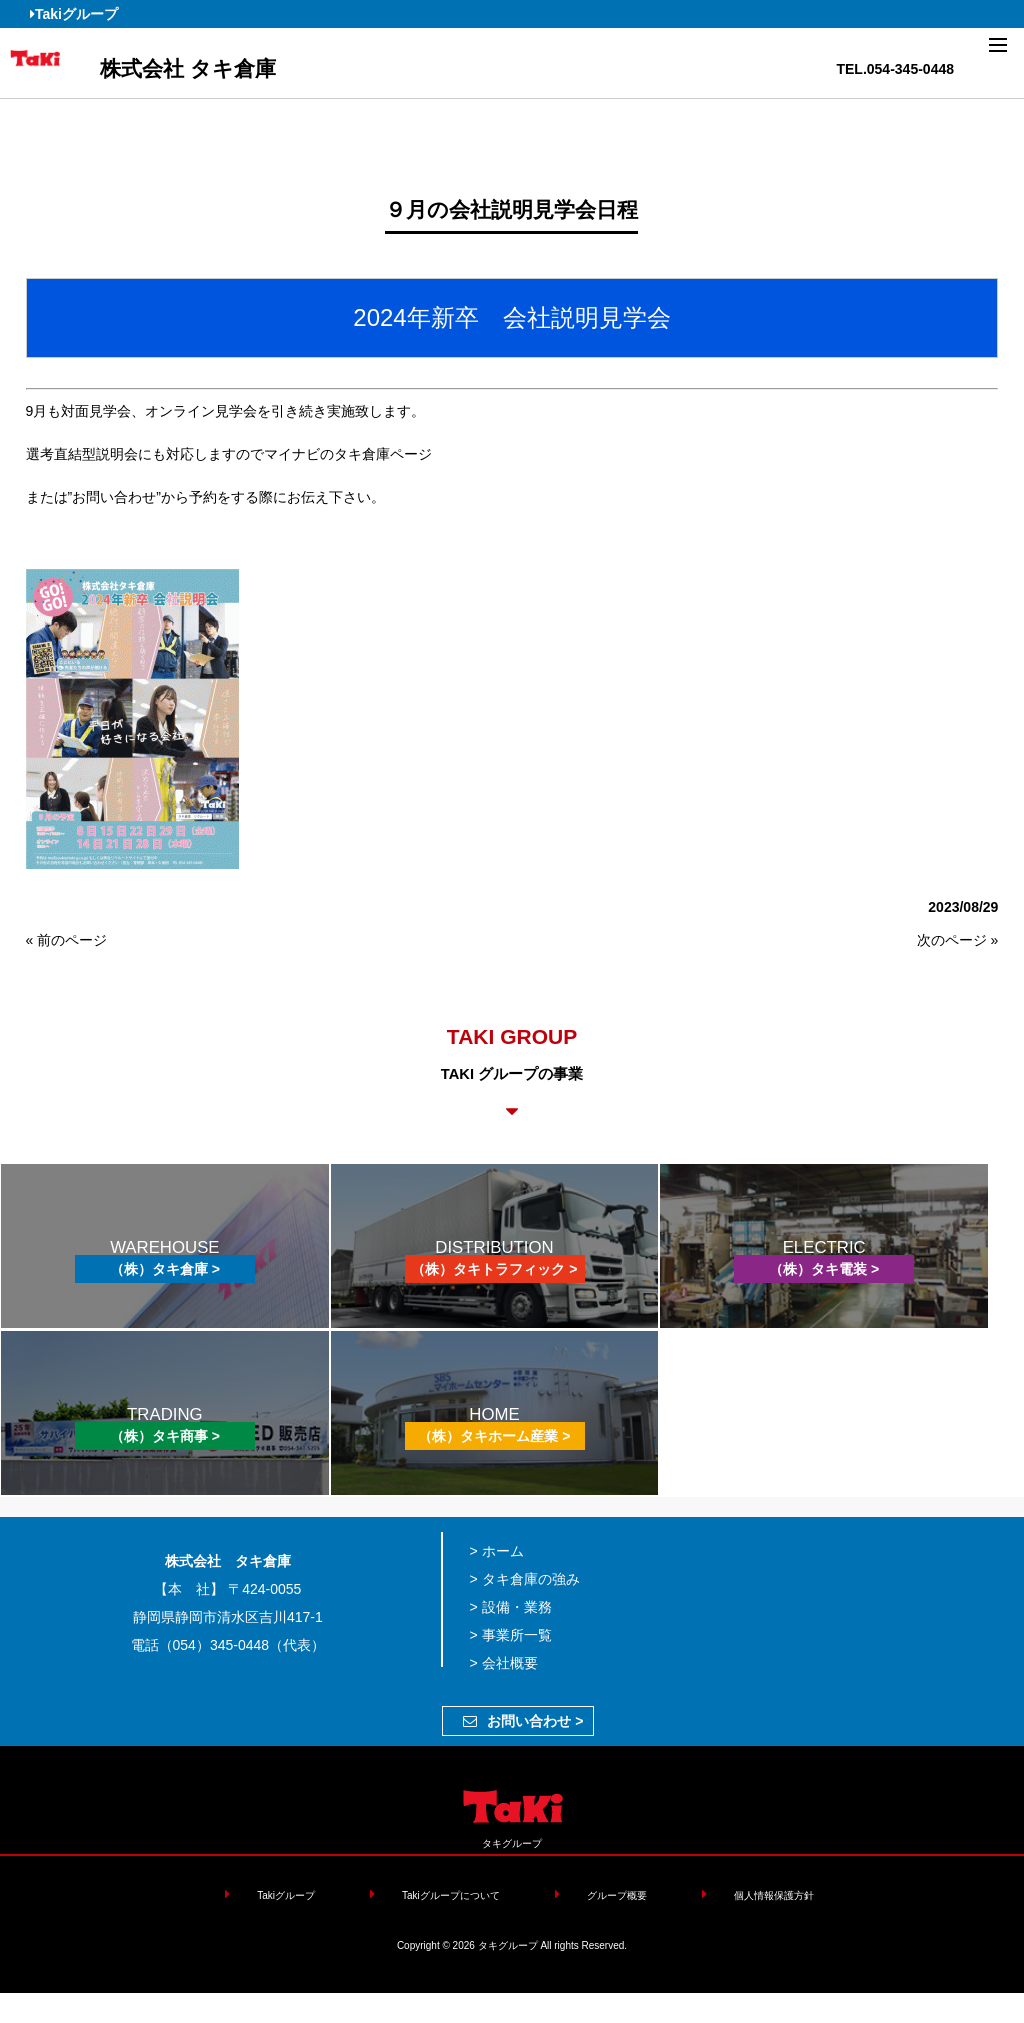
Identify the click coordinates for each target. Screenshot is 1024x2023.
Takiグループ (74, 14)
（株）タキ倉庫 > (165, 1269)
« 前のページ (67, 940)
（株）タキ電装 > (824, 1269)
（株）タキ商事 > (165, 1436)
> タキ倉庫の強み (525, 1579)
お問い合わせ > (523, 1721)
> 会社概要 (504, 1663)
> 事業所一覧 (511, 1635)
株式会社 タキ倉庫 (188, 68)
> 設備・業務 (511, 1607)
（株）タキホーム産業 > (494, 1436)
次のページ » (958, 940)
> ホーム (497, 1551)
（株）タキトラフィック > (494, 1269)
